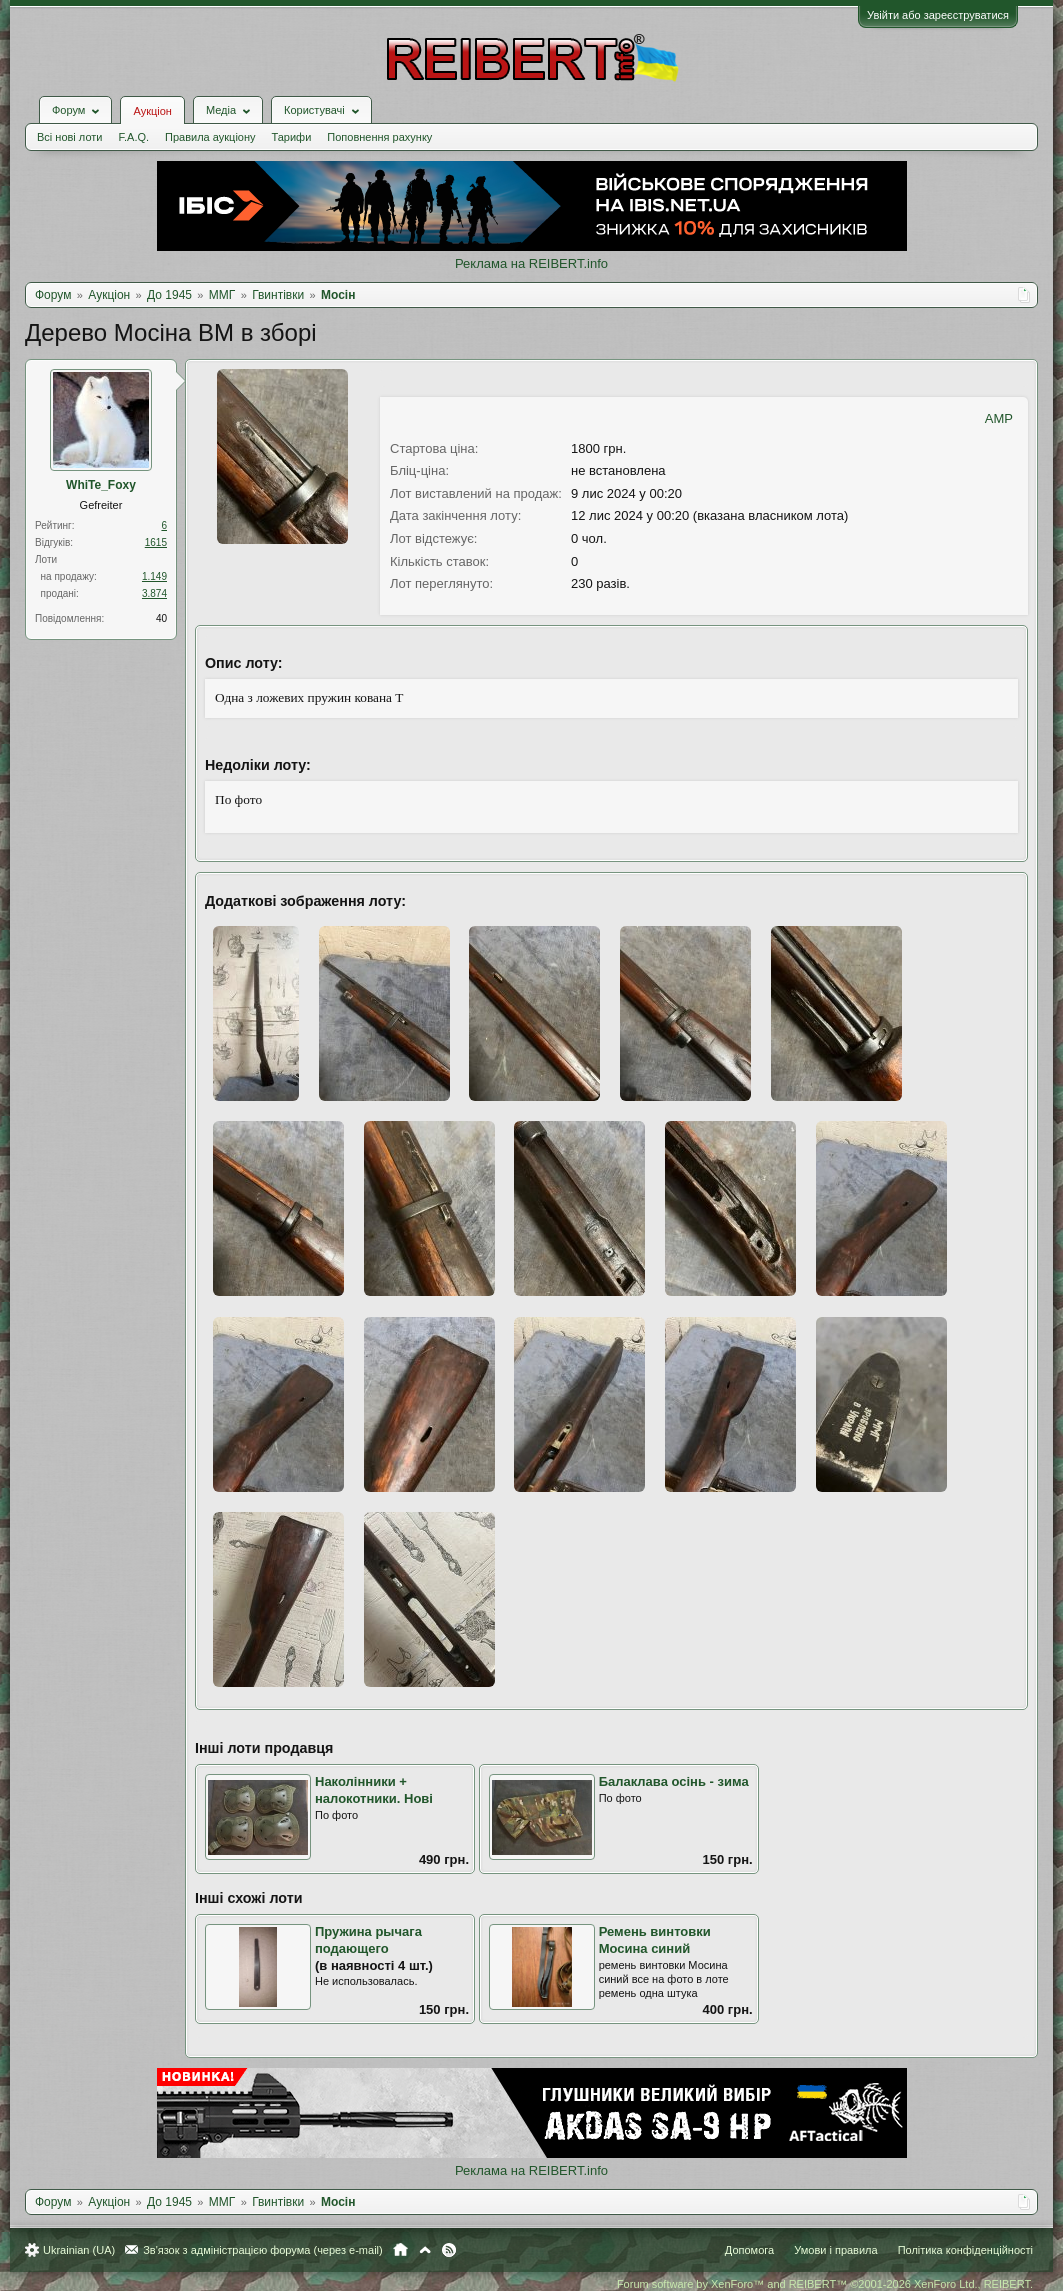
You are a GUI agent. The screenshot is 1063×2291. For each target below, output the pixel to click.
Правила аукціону (210, 137)
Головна (400, 2250)
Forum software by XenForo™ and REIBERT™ (825, 2284)
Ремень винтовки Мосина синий (655, 1940)
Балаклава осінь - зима (674, 1781)
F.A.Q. (133, 137)
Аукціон (152, 111)
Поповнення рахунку (379, 137)
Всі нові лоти (69, 137)
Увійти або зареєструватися (938, 15)
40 (161, 618)
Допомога (749, 2250)
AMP (999, 418)
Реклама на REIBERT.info (531, 263)
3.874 (154, 593)
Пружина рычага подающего (368, 1940)
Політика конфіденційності (965, 2250)
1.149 (154, 576)
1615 (156, 542)
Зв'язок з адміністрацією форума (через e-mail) (263, 2250)
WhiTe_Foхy (101, 485)
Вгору (425, 2250)
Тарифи (292, 137)
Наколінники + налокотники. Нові (374, 1790)
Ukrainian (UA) (79, 2250)
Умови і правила (835, 2250)
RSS (449, 2250)
